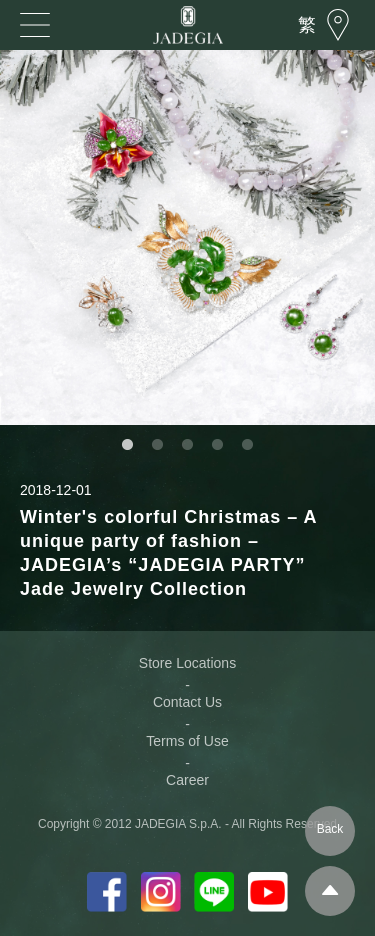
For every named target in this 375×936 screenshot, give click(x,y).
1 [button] (128, 445)
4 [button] (218, 445)
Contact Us (187, 702)
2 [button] (158, 445)
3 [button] (188, 445)
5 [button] (248, 445)
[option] (187, 237)
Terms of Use (187, 741)
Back (330, 829)
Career (187, 780)
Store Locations (187, 663)
